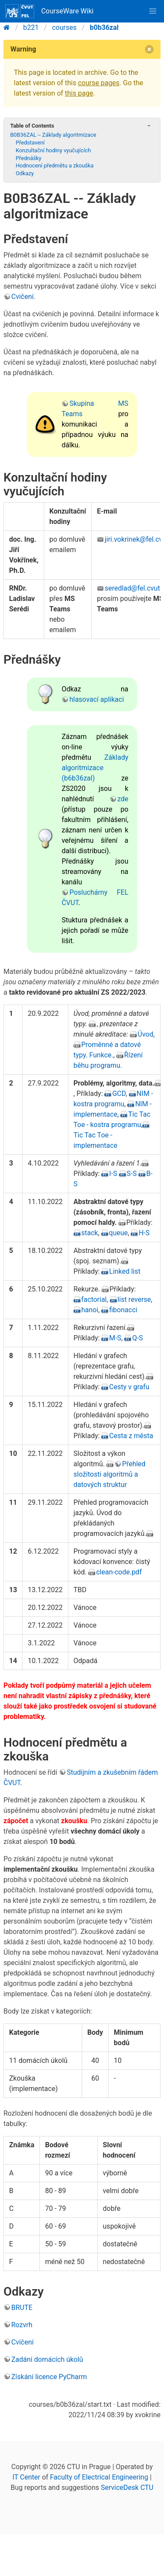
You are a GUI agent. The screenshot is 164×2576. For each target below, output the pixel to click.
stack (89, 1233)
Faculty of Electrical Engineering (99, 2477)
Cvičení (22, 296)
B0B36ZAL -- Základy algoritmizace (53, 135)
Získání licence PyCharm (49, 2377)
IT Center (26, 2477)
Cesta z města (131, 1436)
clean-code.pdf (119, 1572)
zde (122, 799)
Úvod (145, 1034)
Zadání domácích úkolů (47, 2359)
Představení (30, 142)
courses (64, 27)
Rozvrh (21, 2325)
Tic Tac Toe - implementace (95, 1140)
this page (79, 93)
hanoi (89, 1310)
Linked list (124, 1271)
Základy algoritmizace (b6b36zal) (94, 767)
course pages (98, 83)
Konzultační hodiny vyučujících (53, 150)
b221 (31, 27)
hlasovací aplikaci (96, 699)
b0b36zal (104, 27)
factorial (94, 1299)
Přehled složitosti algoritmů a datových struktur (109, 1474)
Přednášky (28, 158)
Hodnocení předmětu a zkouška (54, 165)
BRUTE (21, 2307)
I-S (113, 1173)
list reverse (134, 1299)
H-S (143, 1233)
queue (118, 1233)
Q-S (137, 1338)
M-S (115, 1338)
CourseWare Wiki (49, 11)
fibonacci (123, 1310)
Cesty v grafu (129, 1387)
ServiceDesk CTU (127, 2487)
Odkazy (25, 173)
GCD (118, 1093)
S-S (132, 1173)
